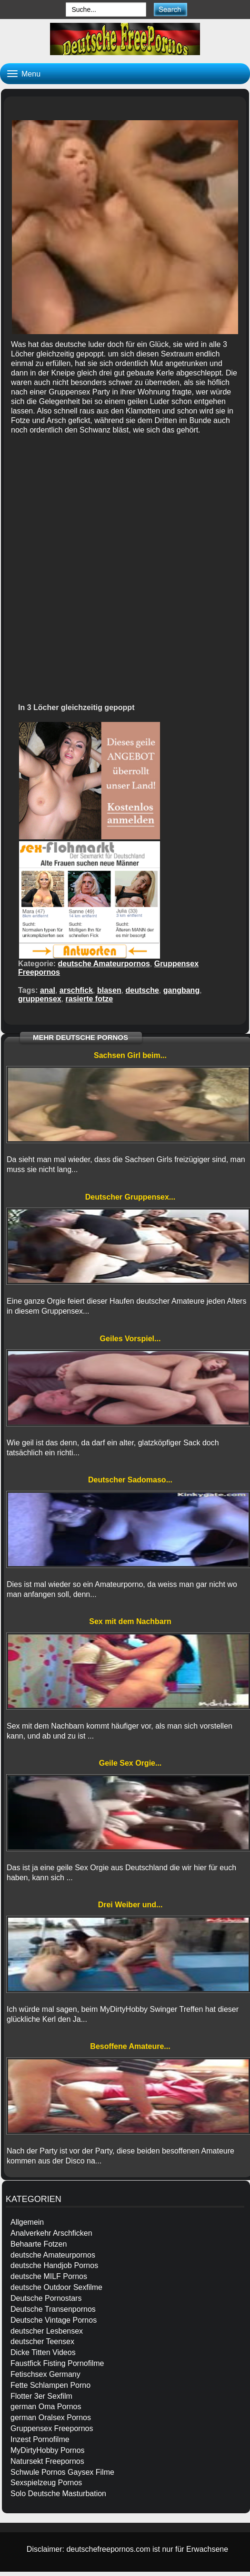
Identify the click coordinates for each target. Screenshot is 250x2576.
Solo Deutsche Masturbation (58, 2493)
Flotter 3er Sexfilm (41, 2396)
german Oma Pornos (45, 2407)
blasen (109, 990)
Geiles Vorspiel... (130, 1339)
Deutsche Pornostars (45, 2298)
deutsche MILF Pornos (48, 2276)
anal (47, 990)
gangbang (181, 990)
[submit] (170, 9)
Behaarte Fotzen (38, 2244)
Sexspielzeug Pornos (46, 2483)
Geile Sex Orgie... (130, 1763)
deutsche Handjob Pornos (54, 2265)
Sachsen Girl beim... (130, 1055)
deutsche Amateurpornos (104, 964)
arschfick (76, 990)
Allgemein (27, 2222)
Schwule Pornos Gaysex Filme (62, 2472)
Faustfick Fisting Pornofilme (57, 2363)
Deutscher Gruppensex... (130, 1197)
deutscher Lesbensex (46, 2331)
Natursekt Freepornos (47, 2461)
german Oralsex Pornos (50, 2417)
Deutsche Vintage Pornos (53, 2320)
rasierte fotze (89, 999)
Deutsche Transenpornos (53, 2309)
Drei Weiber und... (130, 1905)
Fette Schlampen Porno (50, 2385)
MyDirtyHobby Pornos (47, 2450)
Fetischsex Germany (45, 2374)
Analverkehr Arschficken (51, 2233)
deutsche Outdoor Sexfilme (56, 2287)
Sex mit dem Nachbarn (130, 1621)
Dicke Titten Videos (43, 2352)
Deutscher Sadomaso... (130, 1480)
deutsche (142, 990)
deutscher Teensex (42, 2341)
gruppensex (39, 999)
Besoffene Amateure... (130, 2046)
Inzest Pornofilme (40, 2439)
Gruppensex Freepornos (51, 2428)
